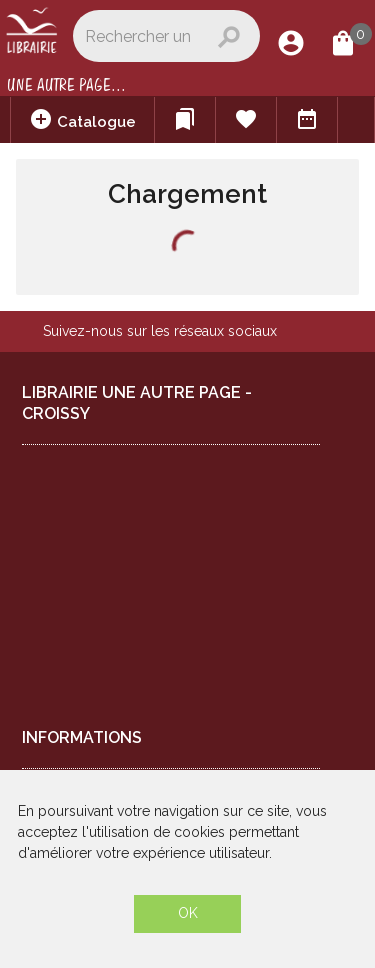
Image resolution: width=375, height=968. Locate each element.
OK (188, 913)
